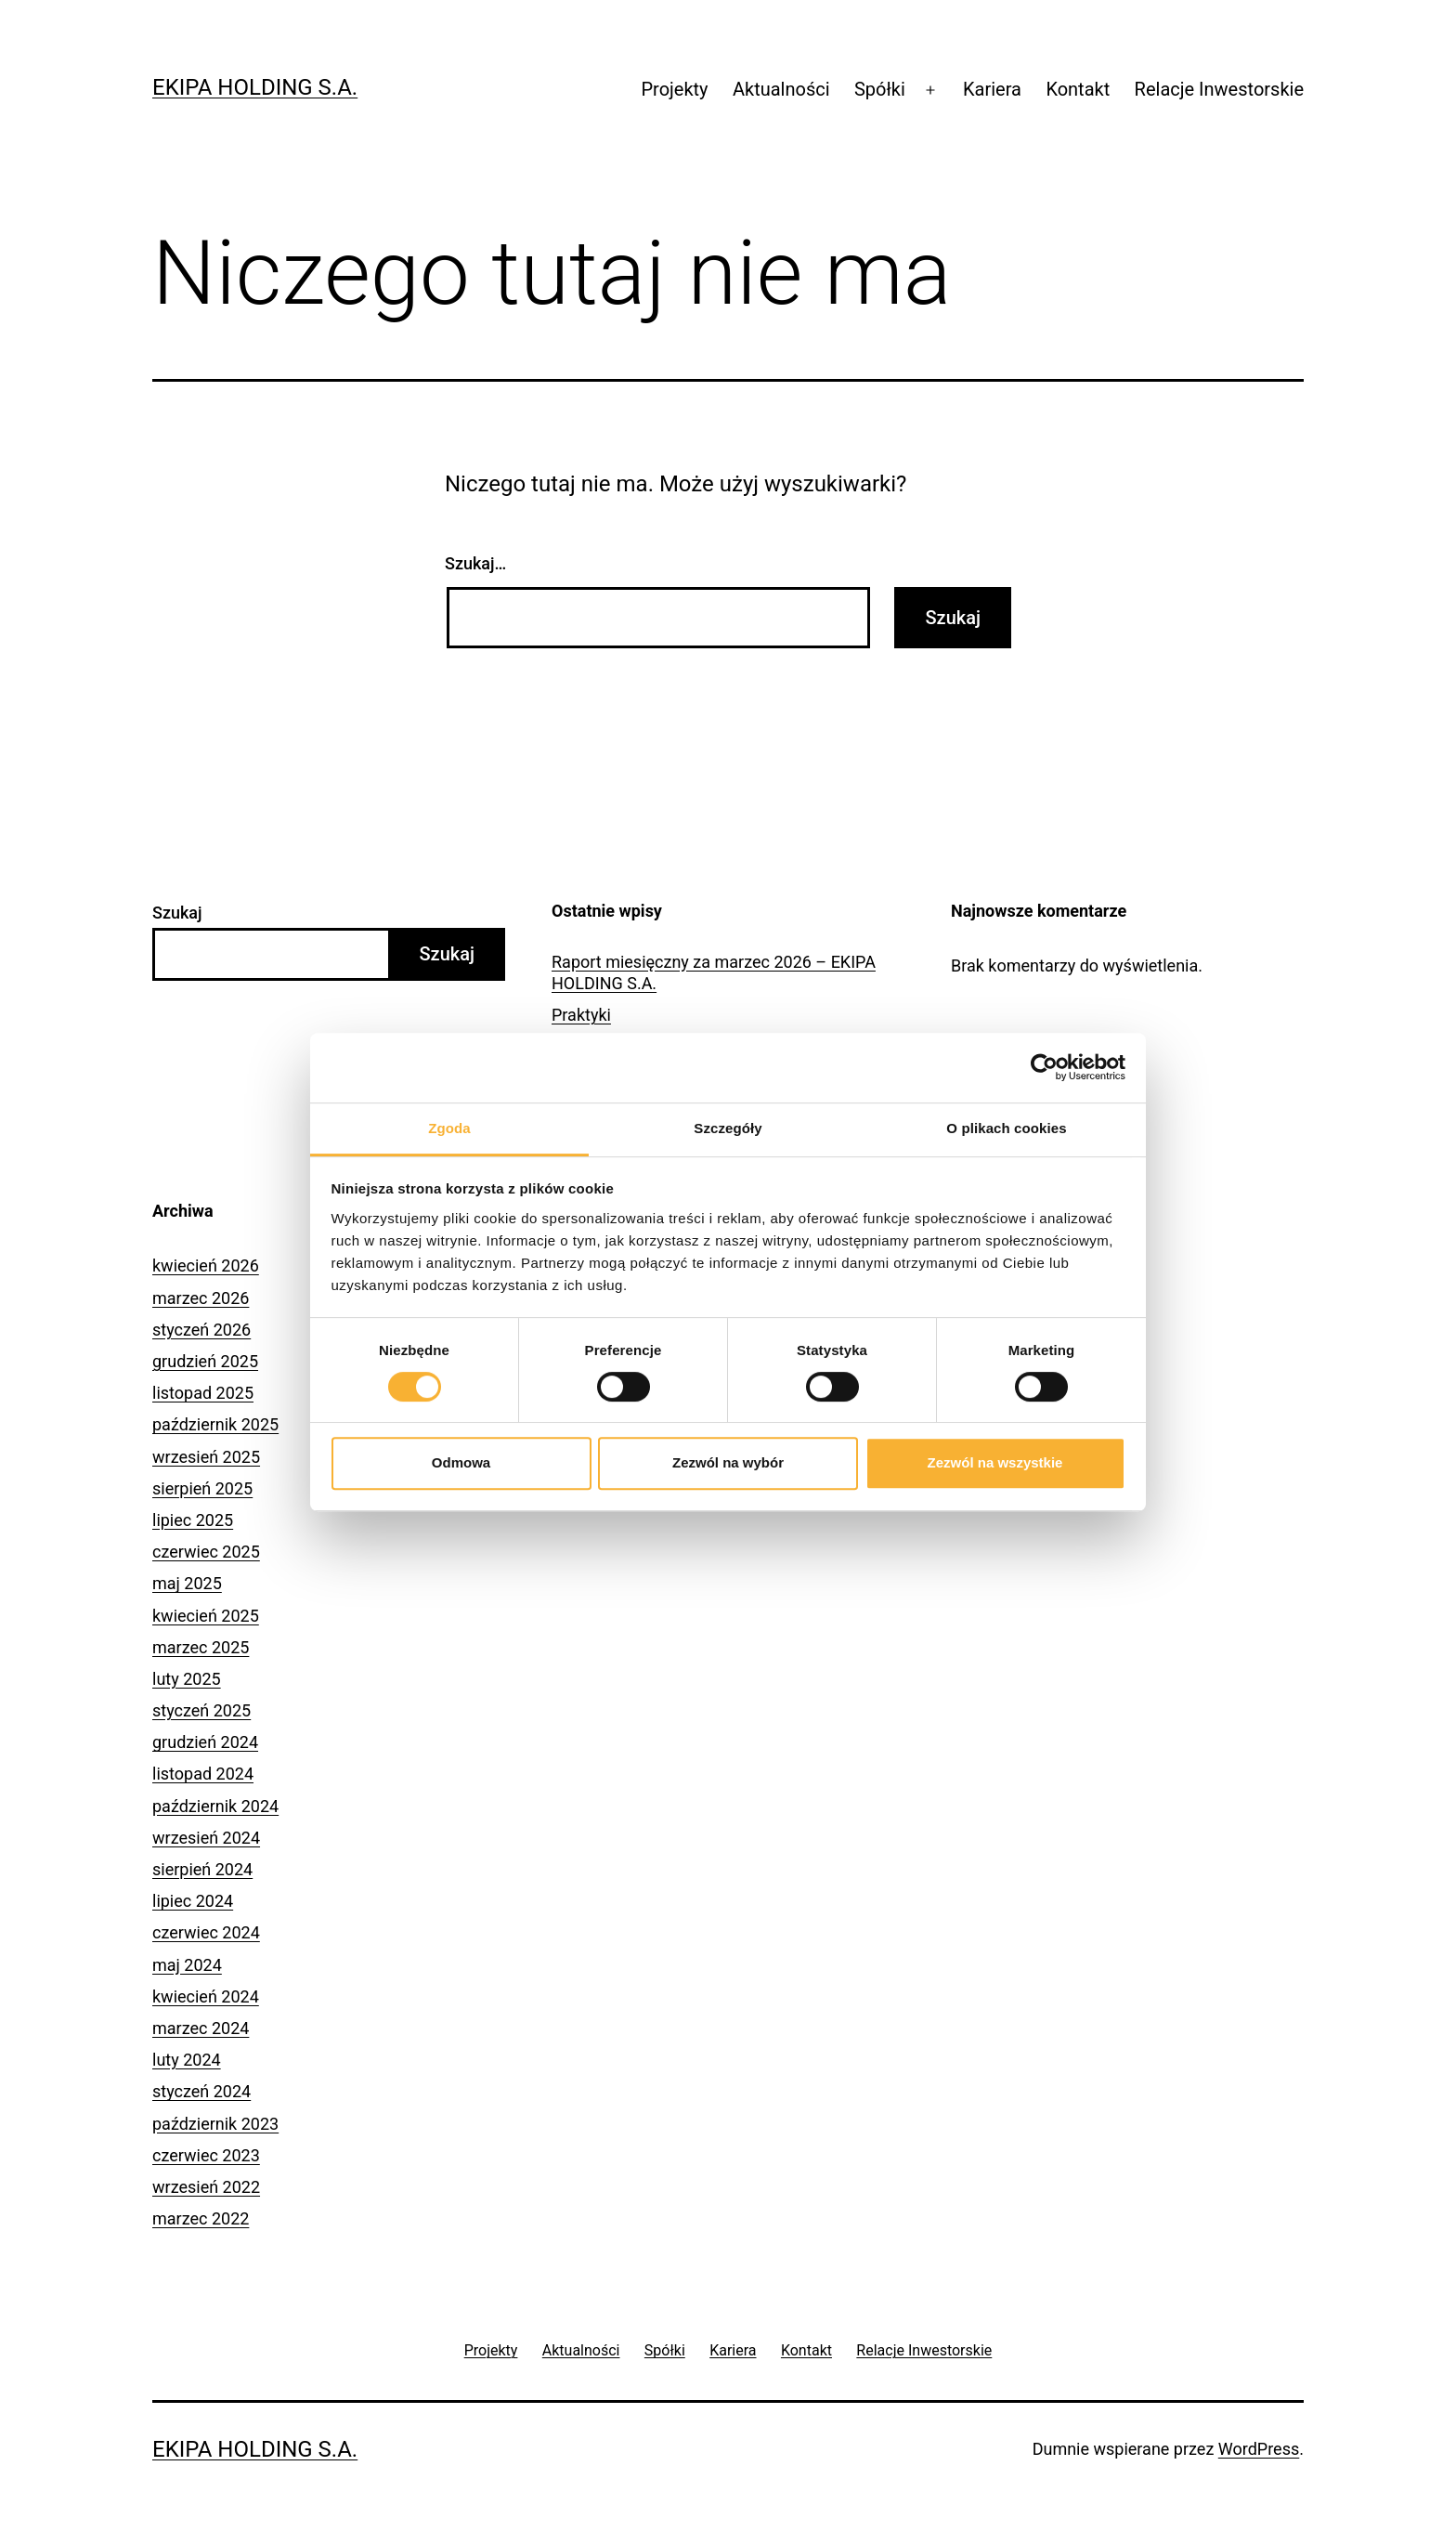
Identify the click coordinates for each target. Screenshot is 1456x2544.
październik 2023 (215, 2123)
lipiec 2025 (192, 1520)
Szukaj (177, 912)
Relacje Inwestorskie (1219, 89)
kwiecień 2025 (205, 1615)
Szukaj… (475, 563)
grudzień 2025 (205, 1361)
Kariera (992, 89)
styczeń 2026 (201, 1329)
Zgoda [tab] (449, 1128)
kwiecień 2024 (205, 1996)
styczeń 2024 (201, 2091)
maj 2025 (187, 1583)
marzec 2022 (200, 2218)
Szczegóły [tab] (727, 1128)
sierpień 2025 (202, 1488)
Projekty (674, 89)
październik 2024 (215, 1806)
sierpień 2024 (202, 1869)
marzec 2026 (200, 1298)
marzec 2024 (200, 2028)
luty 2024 (186, 2059)
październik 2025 (215, 1424)
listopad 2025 (203, 1392)
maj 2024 (187, 1965)
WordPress (1258, 2449)
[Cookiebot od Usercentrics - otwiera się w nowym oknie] (1044, 1067)
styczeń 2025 (201, 1710)
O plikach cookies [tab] (1006, 1128)
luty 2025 (186, 1679)
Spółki (879, 89)
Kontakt (1078, 89)
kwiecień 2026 (205, 1265)
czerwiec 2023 (206, 2155)
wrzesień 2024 (206, 1837)
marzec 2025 (200, 1647)
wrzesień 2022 (206, 2187)
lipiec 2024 (192, 1901)
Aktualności (781, 89)
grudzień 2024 (205, 1742)
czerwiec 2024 (206, 1932)
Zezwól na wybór (728, 1462)
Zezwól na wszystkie (995, 1462)
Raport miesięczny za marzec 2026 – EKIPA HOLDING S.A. (714, 972)
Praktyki (581, 1014)
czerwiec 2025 (206, 1551)
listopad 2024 (203, 1773)
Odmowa (461, 1462)
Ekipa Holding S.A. (255, 87)
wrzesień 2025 (206, 1457)
